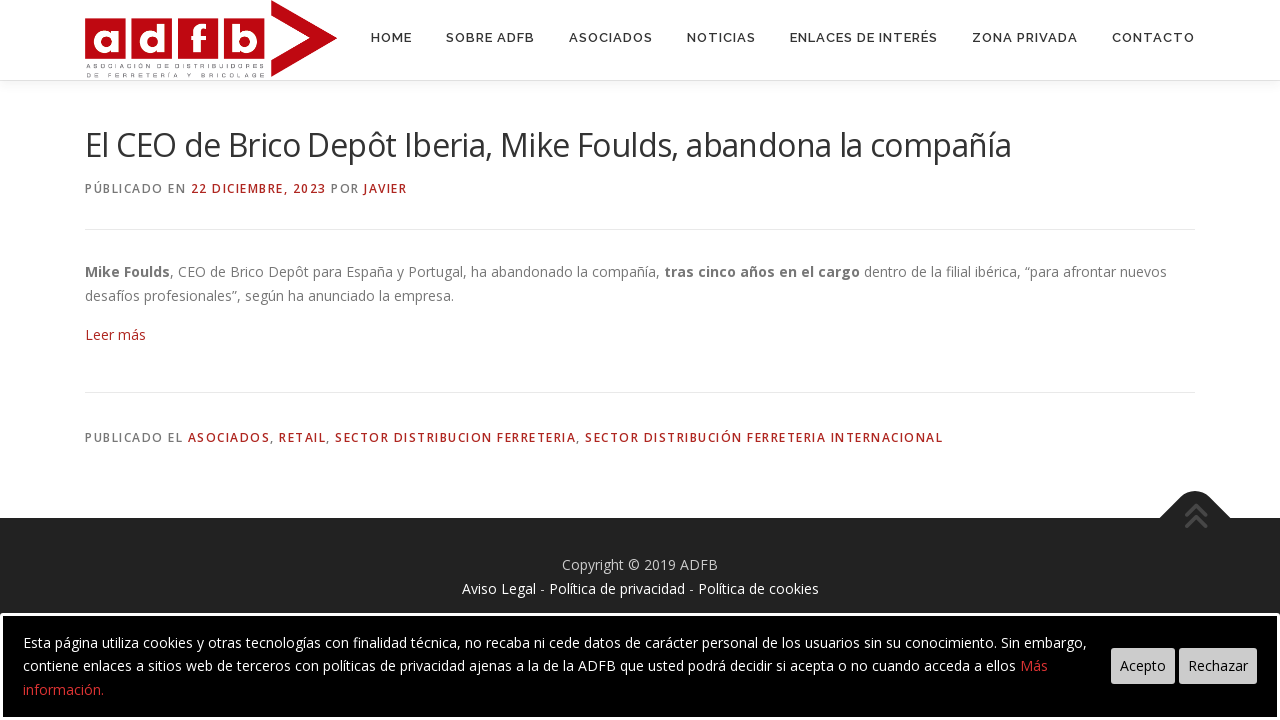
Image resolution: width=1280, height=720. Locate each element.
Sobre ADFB (490, 37)
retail (302, 437)
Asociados (611, 37)
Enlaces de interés (864, 37)
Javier (385, 188)
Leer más (115, 334)
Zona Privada (1025, 37)
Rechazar (1218, 665)
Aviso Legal (499, 588)
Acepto (1143, 665)
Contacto (1153, 37)
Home (391, 37)
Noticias (721, 37)
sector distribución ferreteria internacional (764, 437)
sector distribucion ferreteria (455, 437)
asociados (229, 437)
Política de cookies (758, 588)
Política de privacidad (617, 588)
